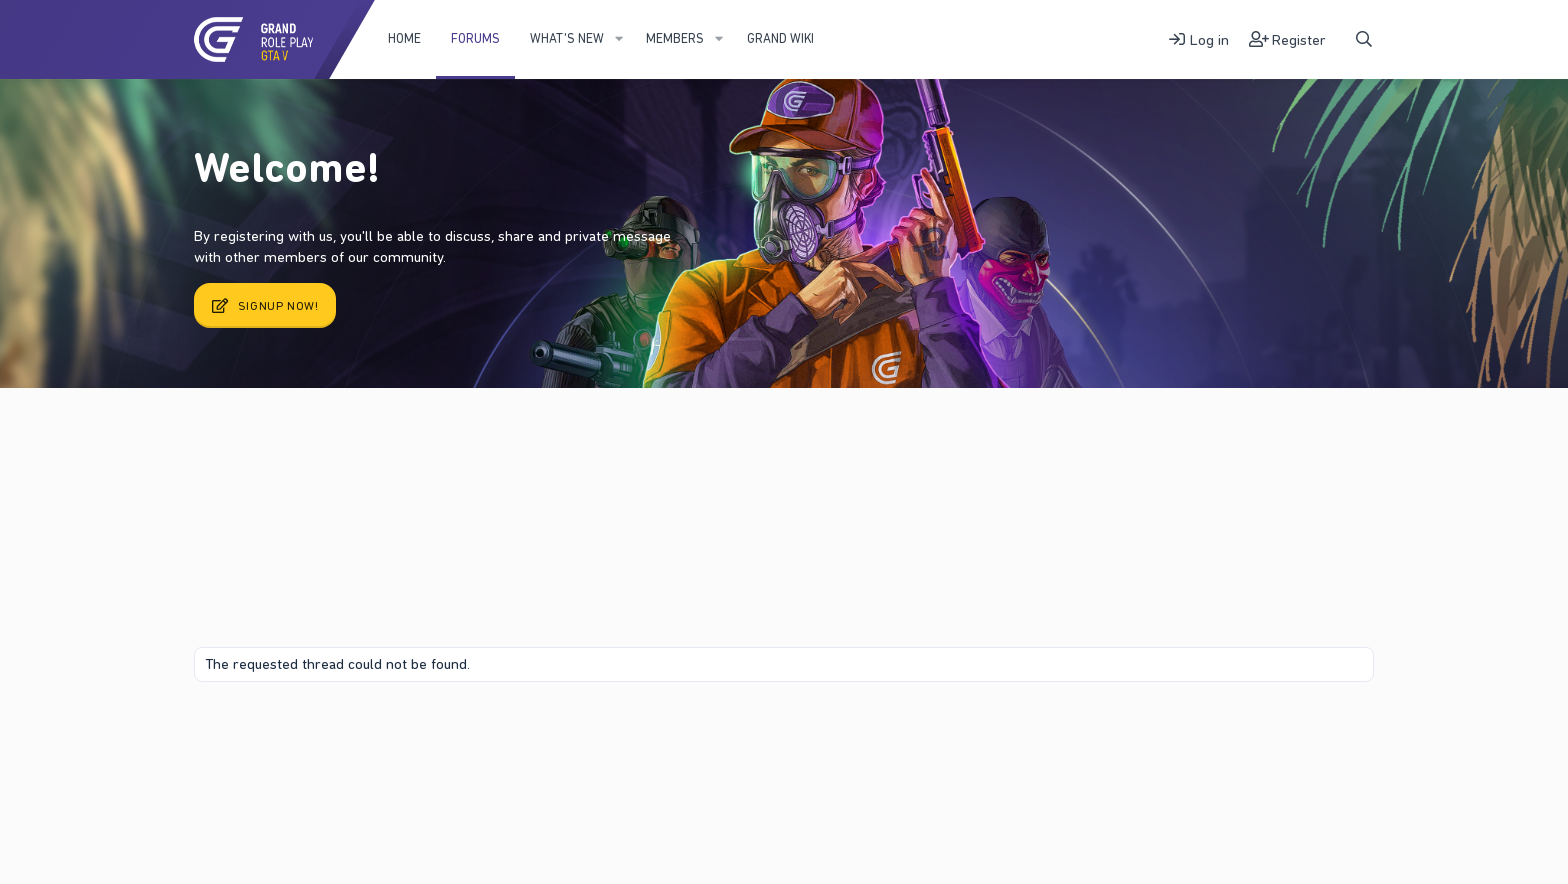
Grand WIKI (780, 38)
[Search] (1364, 39)
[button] (619, 39)
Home (404, 38)
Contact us (283, 731)
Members (675, 38)
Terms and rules (373, 731)
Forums (475, 38)
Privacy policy (472, 731)
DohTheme (1343, 748)
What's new (567, 38)
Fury (218, 731)
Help (536, 731)
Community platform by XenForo (1206, 731)
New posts (262, 439)
